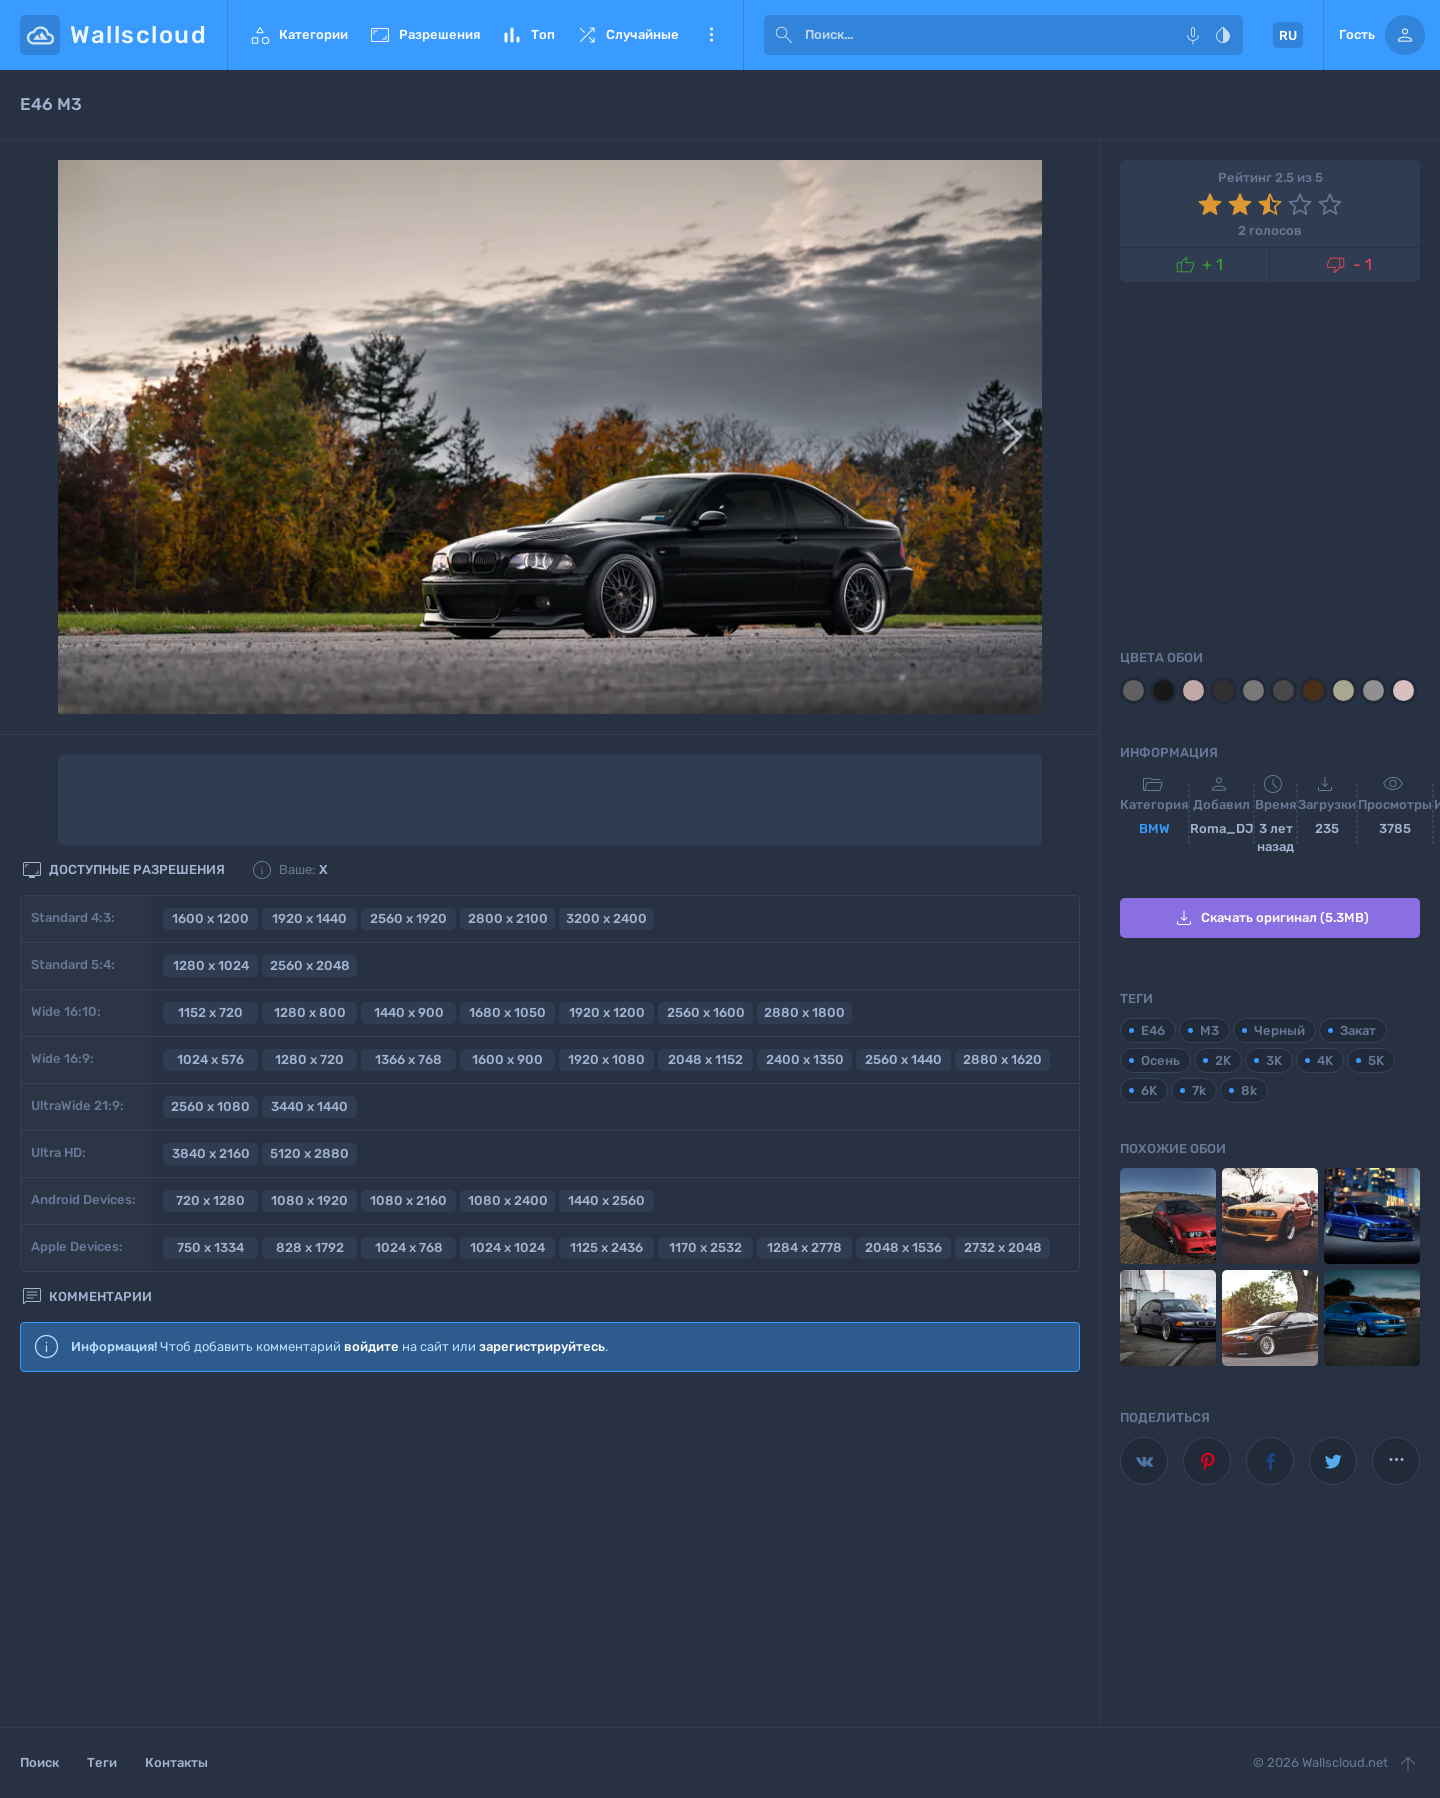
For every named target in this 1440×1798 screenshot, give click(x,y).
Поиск (39, 1762)
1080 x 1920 (309, 1200)
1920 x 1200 (607, 1012)
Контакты (176, 1762)
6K (1149, 1090)
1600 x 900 (507, 1059)
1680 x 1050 (507, 1012)
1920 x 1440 (309, 918)
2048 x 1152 (705, 1059)
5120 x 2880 (309, 1153)
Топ (527, 35)
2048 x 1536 (903, 1247)
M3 (1209, 1030)
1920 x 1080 (606, 1059)
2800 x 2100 (508, 918)
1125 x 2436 (606, 1247)
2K (1223, 1060)
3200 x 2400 (606, 918)
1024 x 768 (409, 1247)
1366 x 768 (408, 1059)
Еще (711, 35)
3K (1274, 1060)
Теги (102, 1762)
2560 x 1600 (706, 1012)
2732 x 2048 (1003, 1247)
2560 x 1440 (903, 1059)
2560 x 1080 (210, 1106)
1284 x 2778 (804, 1247)
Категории (298, 35)
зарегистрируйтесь (542, 1346)
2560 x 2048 (310, 965)
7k (1199, 1090)
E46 (1153, 1030)
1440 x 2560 (606, 1200)
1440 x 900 (409, 1012)
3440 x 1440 (309, 1106)
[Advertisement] (550, 1551)
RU (1288, 35)
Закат (1358, 1030)
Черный (1279, 1030)
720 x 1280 (210, 1200)
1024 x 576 (210, 1059)
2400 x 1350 (805, 1059)
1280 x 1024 (211, 965)
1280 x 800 (310, 1012)
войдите (371, 1346)
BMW (1154, 828)
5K (1376, 1060)
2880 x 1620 (1002, 1059)
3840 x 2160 (211, 1153)
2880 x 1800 (804, 1012)
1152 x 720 (210, 1012)
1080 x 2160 (408, 1200)
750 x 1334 (210, 1247)
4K (1325, 1060)
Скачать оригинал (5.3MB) (1270, 918)
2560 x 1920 (408, 918)
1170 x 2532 (705, 1247)
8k (1249, 1090)
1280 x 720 (309, 1059)
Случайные (627, 35)
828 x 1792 (310, 1247)
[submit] (784, 35)
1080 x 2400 (508, 1200)
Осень (1160, 1060)
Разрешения (424, 35)
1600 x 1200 (210, 918)
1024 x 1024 (507, 1247)
